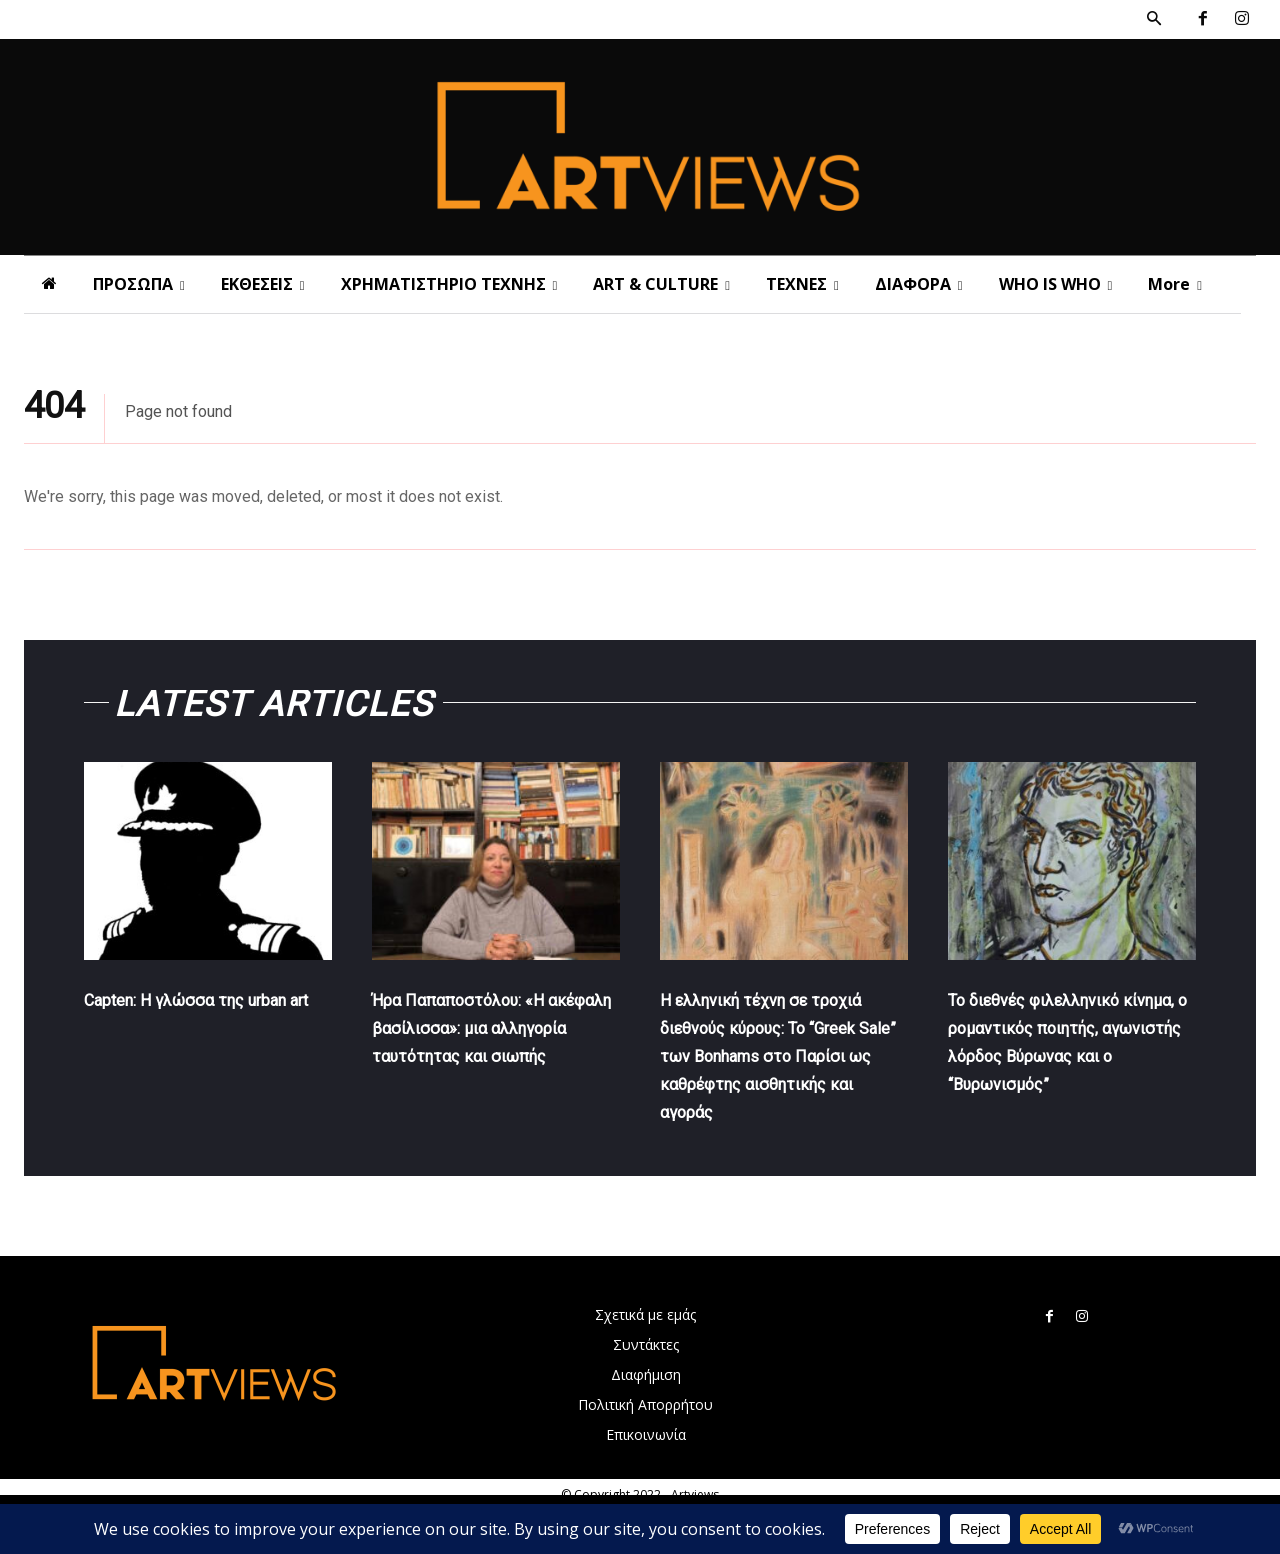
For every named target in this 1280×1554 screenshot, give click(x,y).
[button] (1154, 19)
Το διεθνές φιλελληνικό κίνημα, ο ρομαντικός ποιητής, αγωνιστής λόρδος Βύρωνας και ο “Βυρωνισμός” (1059, 1071)
